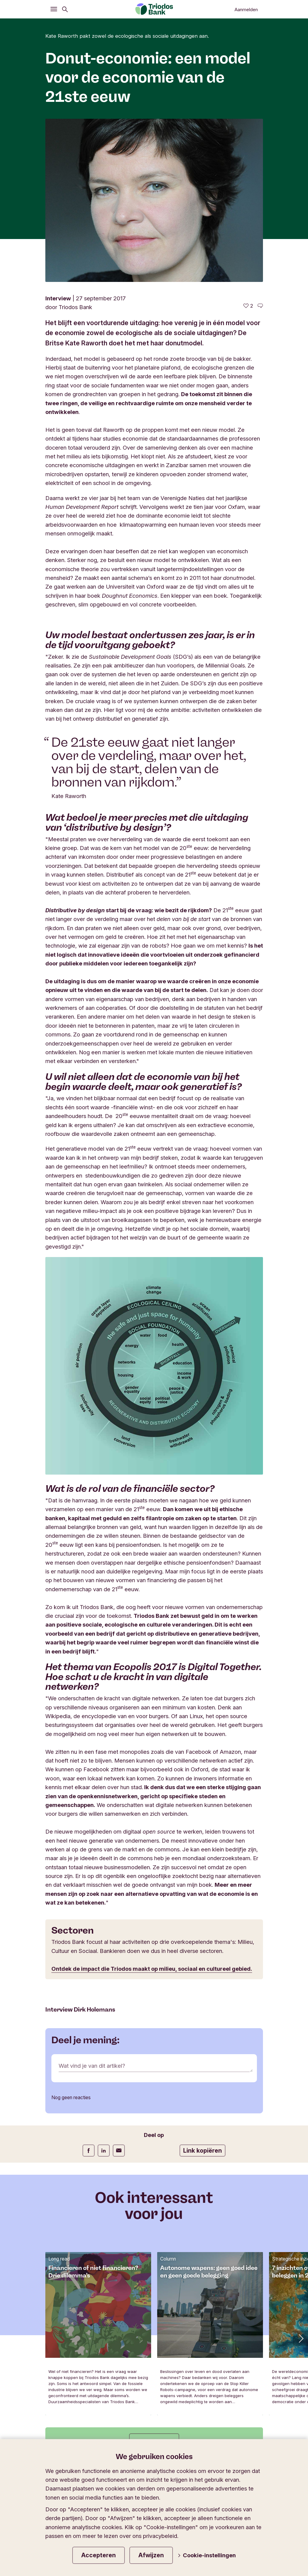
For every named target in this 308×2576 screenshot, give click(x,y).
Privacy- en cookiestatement (219, 2423)
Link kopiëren (202, 1987)
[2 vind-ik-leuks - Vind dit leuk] (248, 143)
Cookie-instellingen (206, 2555)
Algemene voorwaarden (142, 2423)
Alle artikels (154, 2279)
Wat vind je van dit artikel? (92, 1902)
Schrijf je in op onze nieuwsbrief (98, 2320)
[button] (300, 2175)
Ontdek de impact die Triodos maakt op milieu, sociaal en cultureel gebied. (151, 1805)
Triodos (60, 2353)
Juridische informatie (74, 2423)
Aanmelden (246, 9)
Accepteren (98, 2555)
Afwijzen (151, 2555)
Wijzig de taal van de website (200, 2353)
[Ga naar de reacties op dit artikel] (260, 143)
